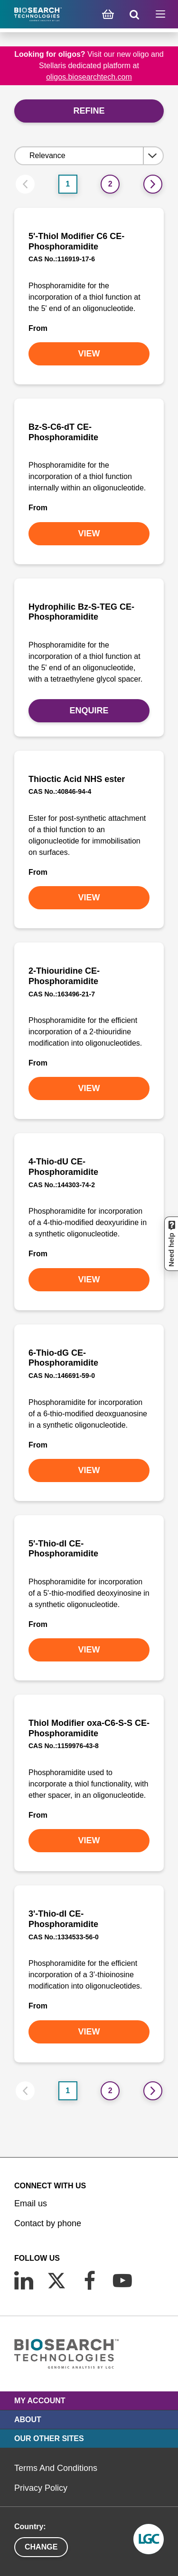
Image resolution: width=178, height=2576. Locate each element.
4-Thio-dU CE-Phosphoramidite (63, 1167)
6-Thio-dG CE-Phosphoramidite (63, 1358)
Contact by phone (47, 2223)
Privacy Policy (40, 2488)
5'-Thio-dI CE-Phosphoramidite (63, 1549)
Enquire (88, 710)
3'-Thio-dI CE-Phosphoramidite (63, 1919)
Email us (30, 2203)
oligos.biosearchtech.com (89, 77)
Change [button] (41, 2547)
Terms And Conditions (55, 2468)
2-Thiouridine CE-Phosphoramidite (64, 976)
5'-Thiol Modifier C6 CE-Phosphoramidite (76, 241)
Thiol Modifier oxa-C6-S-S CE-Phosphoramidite (89, 1728)
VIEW (89, 353)
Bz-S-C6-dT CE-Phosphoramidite (63, 432)
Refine (88, 110)
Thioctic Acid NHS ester (76, 779)
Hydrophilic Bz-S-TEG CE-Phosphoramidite (81, 612)
